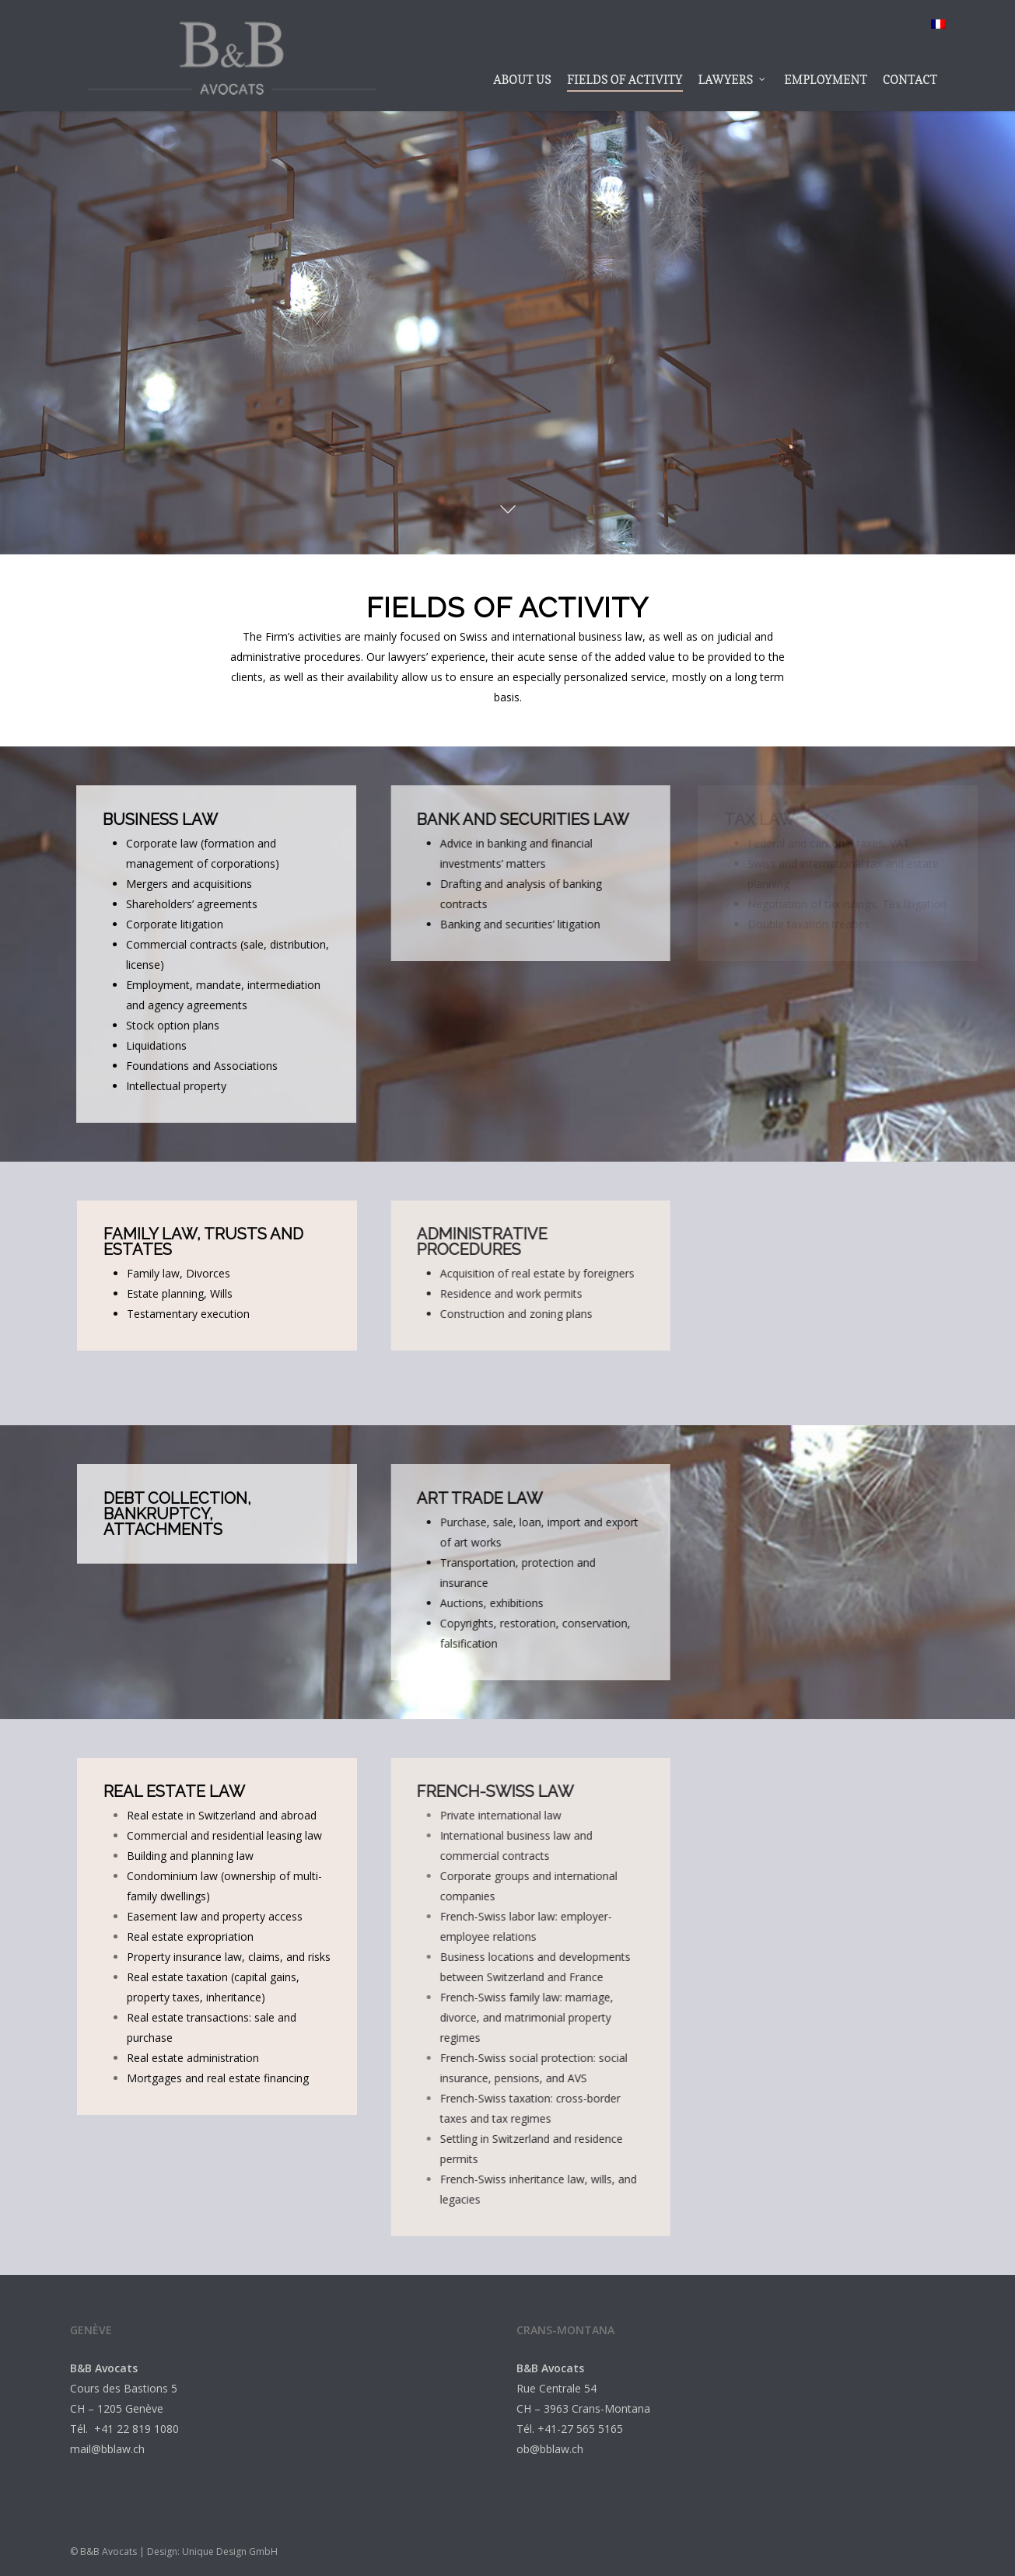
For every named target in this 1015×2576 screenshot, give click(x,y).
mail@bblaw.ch (107, 2448)
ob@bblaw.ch (549, 2448)
